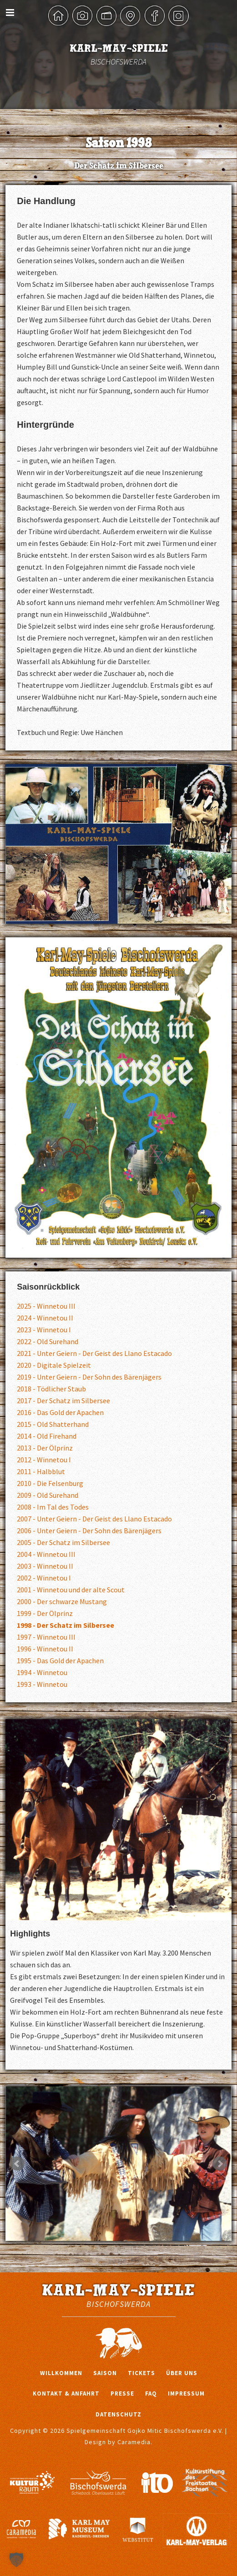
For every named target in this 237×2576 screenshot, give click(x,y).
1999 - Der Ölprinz (45, 1613)
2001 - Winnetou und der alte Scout (71, 1589)
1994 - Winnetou (42, 1672)
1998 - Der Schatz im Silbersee (65, 1625)
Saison (105, 2373)
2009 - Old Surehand (47, 1495)
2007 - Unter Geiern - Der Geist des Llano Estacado (94, 1518)
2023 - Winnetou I (44, 1329)
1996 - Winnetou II (45, 1648)
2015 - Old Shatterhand (53, 1424)
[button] (16, 2559)
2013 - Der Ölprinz (45, 1447)
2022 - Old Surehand (47, 1341)
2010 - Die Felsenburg (50, 1483)
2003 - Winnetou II (45, 1566)
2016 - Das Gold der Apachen (60, 1412)
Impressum (186, 2393)
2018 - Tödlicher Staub (51, 1388)
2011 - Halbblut (41, 1471)
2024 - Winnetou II (45, 1317)
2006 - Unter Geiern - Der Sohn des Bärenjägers (89, 1530)
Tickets (141, 2373)
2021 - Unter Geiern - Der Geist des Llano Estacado (94, 1353)
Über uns (181, 2373)
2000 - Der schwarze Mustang (62, 1601)
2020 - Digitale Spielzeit (54, 1365)
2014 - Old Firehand (46, 1436)
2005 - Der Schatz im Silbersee (63, 1542)
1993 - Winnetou (42, 1684)
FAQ (151, 2393)
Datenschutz (118, 2414)
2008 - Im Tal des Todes (53, 1506)
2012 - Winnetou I (44, 1459)
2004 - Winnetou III (46, 1554)
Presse (122, 2393)
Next (219, 2163)
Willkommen (61, 2373)
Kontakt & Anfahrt (66, 2393)
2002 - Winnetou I (44, 1577)
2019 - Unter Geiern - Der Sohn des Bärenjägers (89, 1376)
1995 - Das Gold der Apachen (60, 1660)
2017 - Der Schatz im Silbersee (63, 1400)
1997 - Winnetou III (46, 1636)
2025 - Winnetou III (46, 1306)
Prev (17, 2163)
